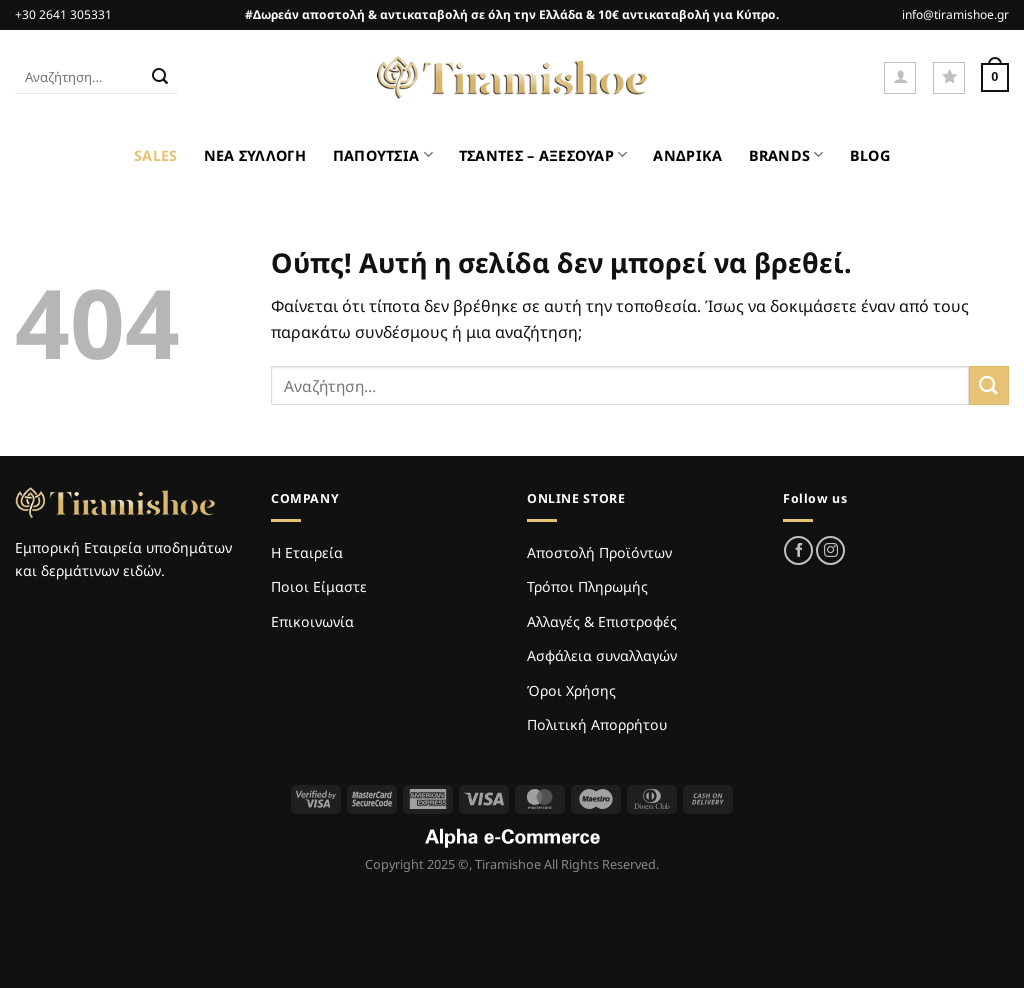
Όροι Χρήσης (571, 690)
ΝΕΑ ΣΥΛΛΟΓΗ (255, 155)
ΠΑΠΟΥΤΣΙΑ (383, 154)
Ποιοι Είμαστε (319, 586)
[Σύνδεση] (900, 78)
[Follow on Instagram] (830, 550)
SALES (155, 155)
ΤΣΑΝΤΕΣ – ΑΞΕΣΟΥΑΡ (543, 154)
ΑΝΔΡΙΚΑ (687, 155)
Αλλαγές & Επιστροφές (602, 621)
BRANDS (786, 154)
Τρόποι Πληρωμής (587, 586)
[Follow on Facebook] (798, 550)
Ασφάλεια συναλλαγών (602, 655)
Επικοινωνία (312, 621)
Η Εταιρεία (307, 552)
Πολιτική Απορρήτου (597, 724)
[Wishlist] (949, 78)
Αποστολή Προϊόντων (599, 552)
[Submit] (160, 78)
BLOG (870, 155)
